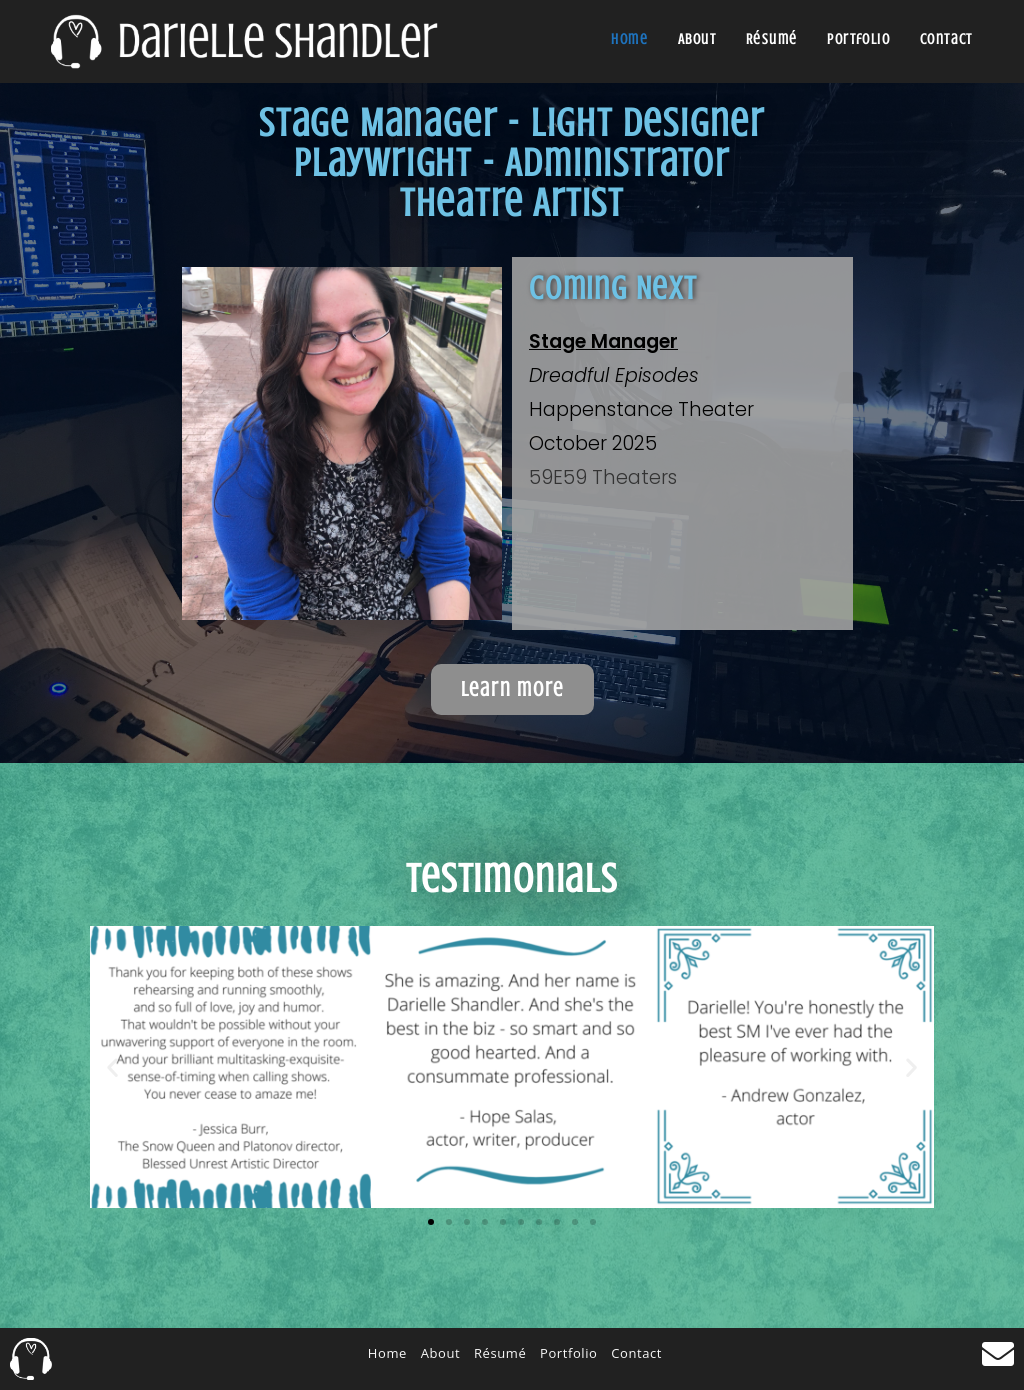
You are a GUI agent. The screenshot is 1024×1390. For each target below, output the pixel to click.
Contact (636, 1353)
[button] (112, 1066)
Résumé (500, 1353)
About (441, 1353)
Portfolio (569, 1353)
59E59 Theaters (603, 477)
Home (387, 1353)
